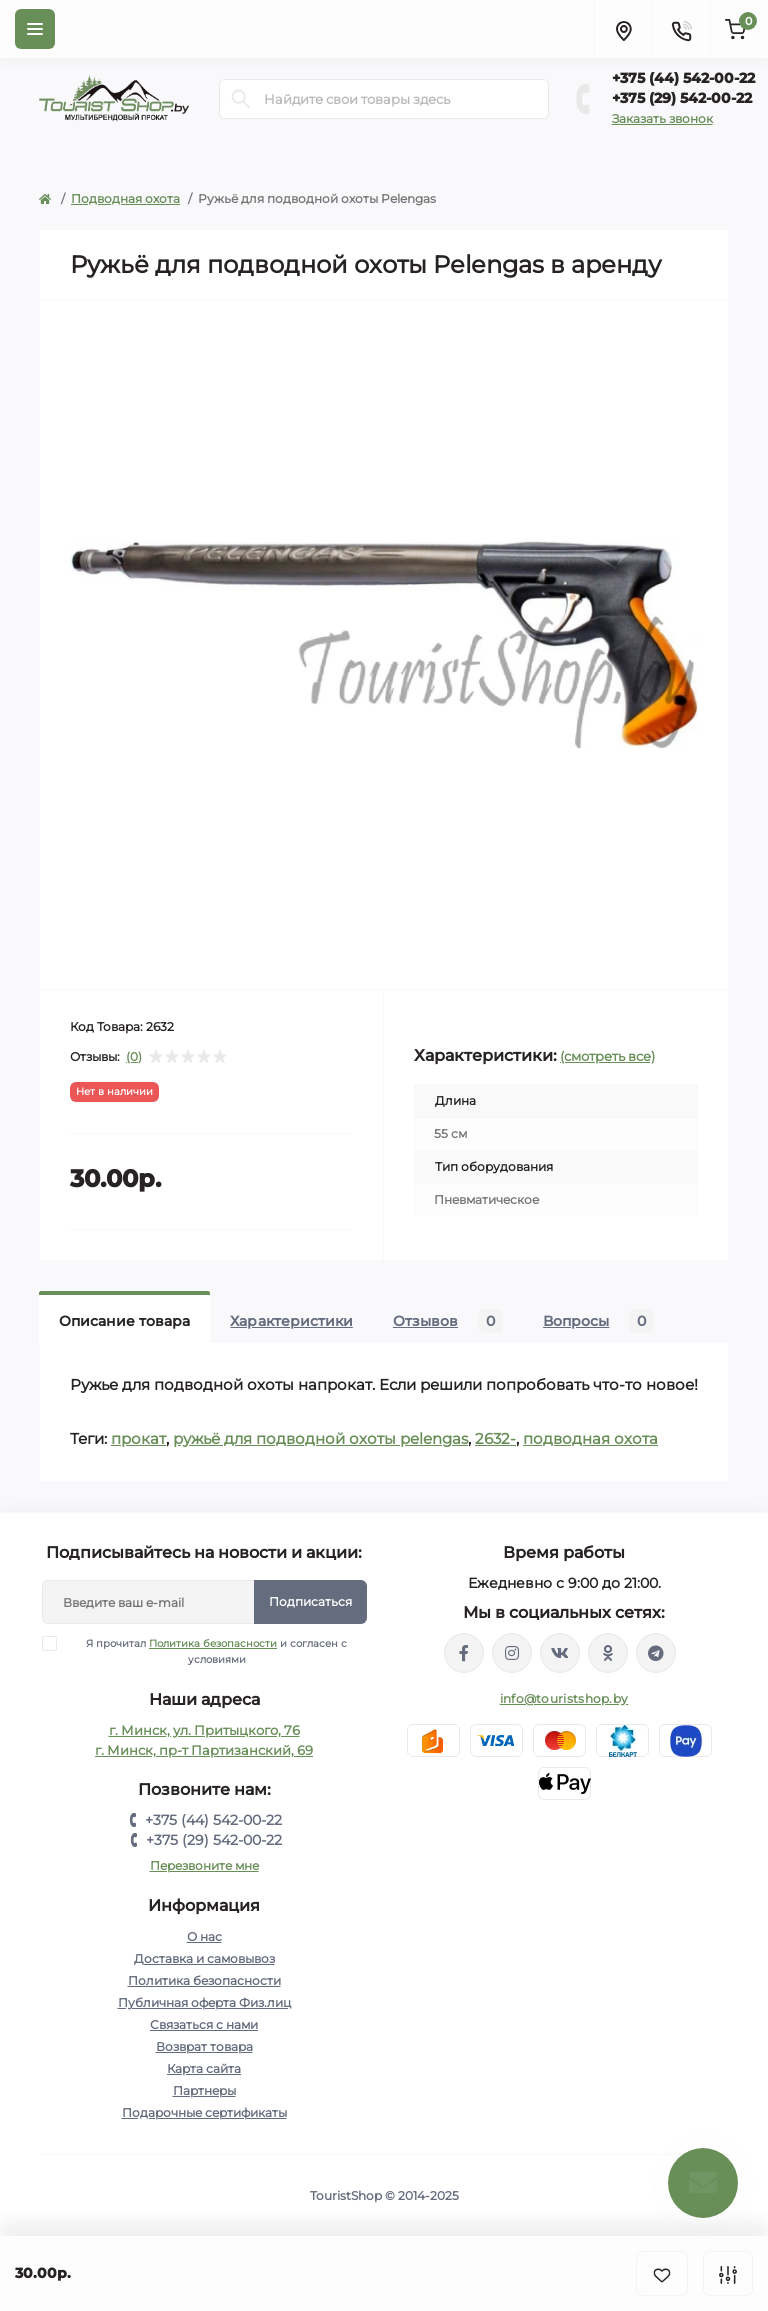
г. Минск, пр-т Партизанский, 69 (204, 1750)
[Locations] (623, 29)
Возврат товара (204, 2046)
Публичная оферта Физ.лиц (204, 2002)
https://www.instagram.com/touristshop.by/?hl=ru (512, 1653)
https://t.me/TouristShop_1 (656, 1653)
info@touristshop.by (564, 1698)
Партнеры (204, 2090)
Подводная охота (125, 198)
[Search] (241, 99)
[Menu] (35, 29)
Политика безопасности (213, 1643)
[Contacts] (681, 29)
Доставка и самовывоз (204, 1958)
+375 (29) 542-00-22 (682, 98)
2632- (495, 1438)
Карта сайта (204, 2068)
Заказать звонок (662, 118)
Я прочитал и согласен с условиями (207, 1651)
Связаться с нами (204, 2024)
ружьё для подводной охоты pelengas (320, 1438)
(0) (134, 1057)
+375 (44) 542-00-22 (683, 78)
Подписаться (310, 1601)
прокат (138, 1438)
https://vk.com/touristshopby (560, 1653)
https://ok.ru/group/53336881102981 (608, 1653)
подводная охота (590, 1438)
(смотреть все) (607, 1056)
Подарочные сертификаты (204, 2112)
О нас (204, 1936)
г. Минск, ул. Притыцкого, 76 (204, 1730)
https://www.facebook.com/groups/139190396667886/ (464, 1653)
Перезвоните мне (204, 1865)
